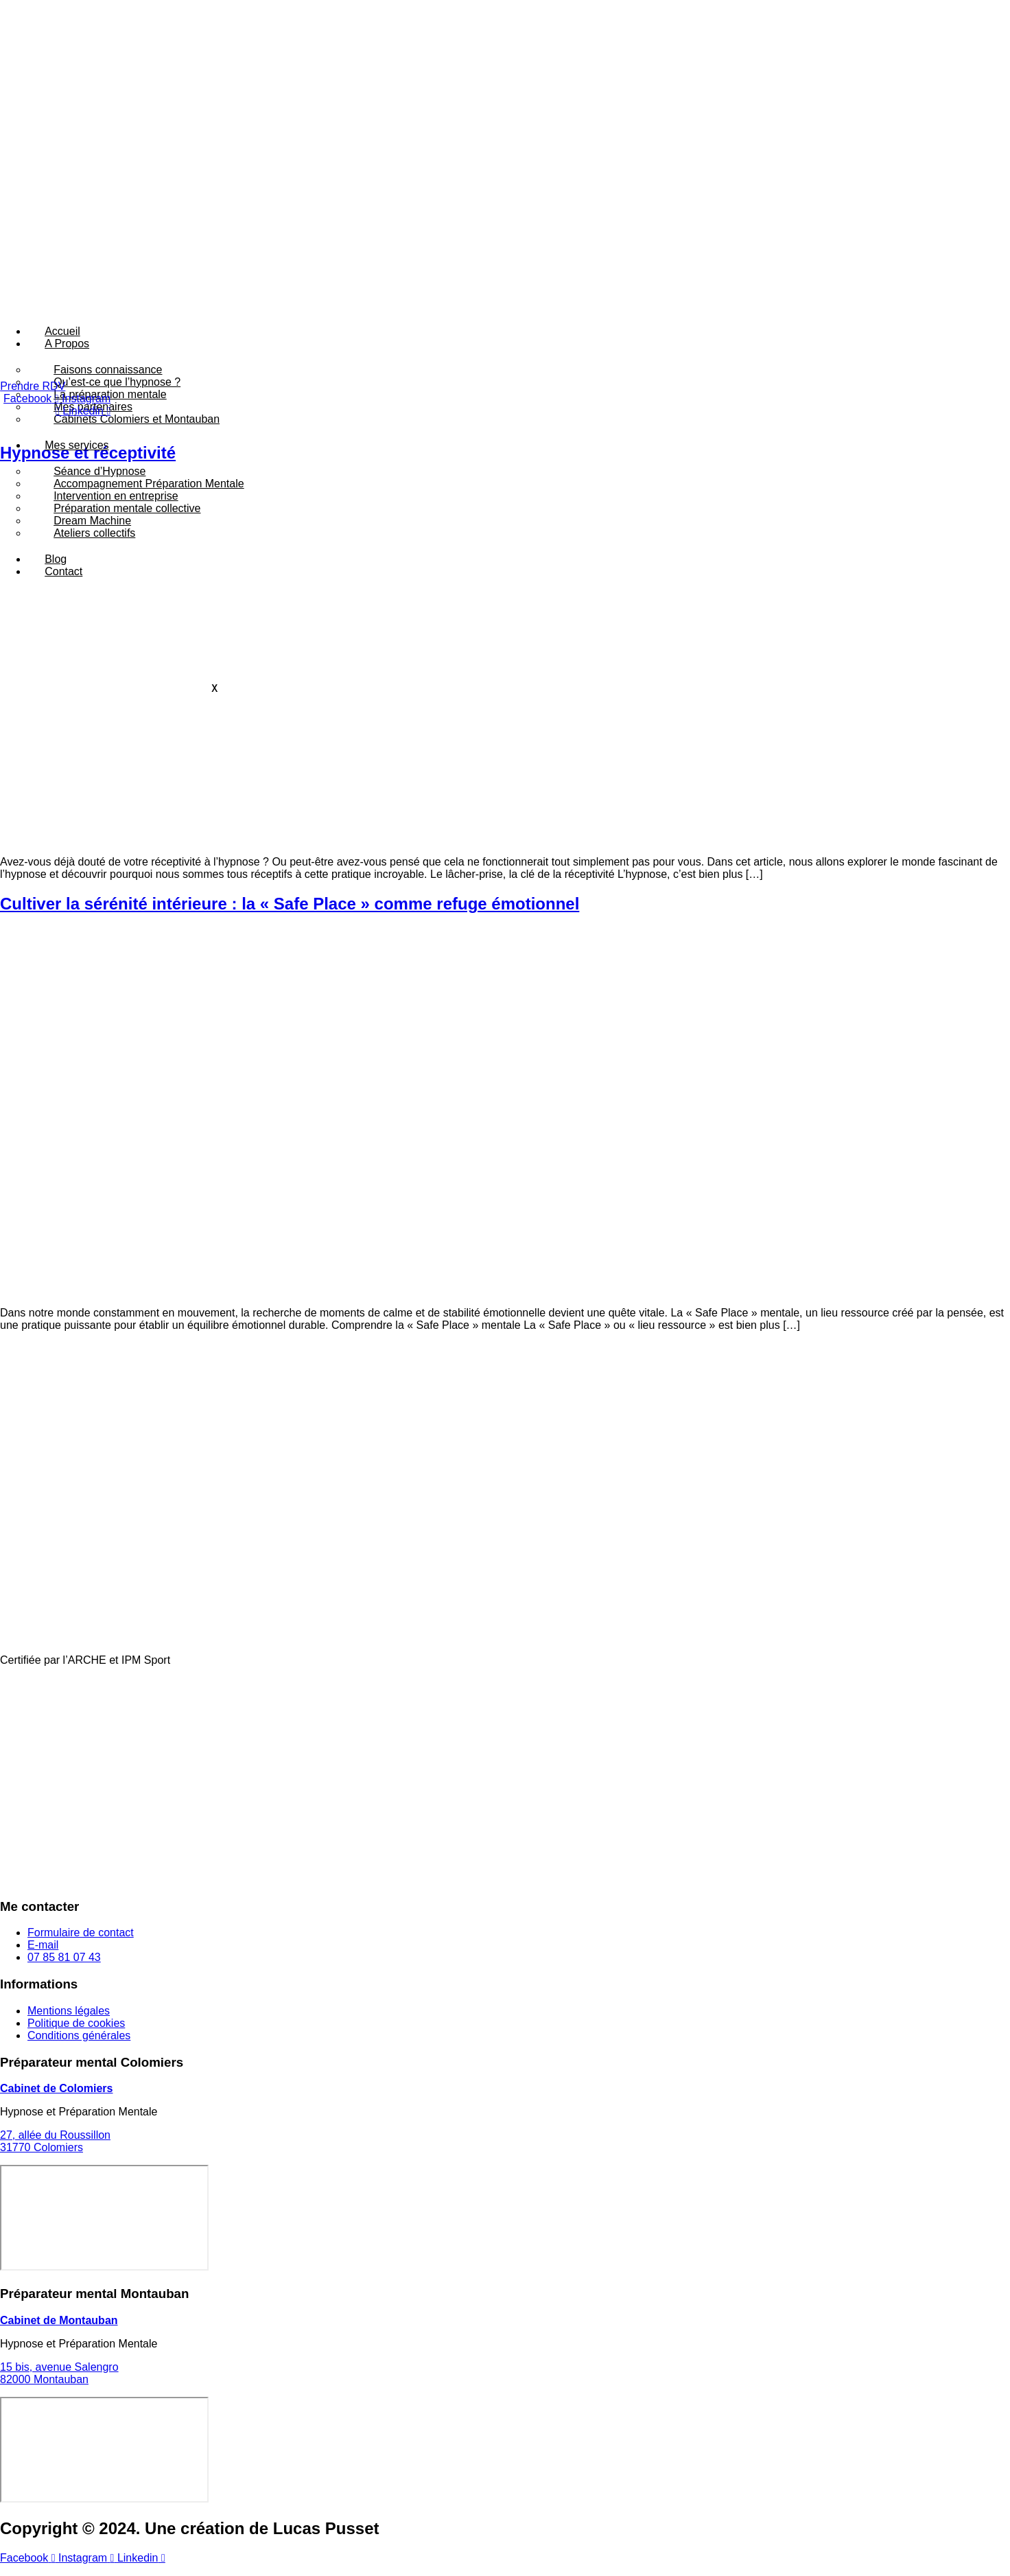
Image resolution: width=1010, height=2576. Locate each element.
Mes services (76, 445)
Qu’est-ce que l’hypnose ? (117, 382)
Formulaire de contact (80, 1945)
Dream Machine (92, 520)
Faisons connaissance (108, 369)
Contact (63, 571)
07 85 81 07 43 (64, 1969)
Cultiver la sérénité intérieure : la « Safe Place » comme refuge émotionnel (289, 916)
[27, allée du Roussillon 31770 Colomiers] (104, 2230)
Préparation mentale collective (127, 508)
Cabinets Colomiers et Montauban (137, 419)
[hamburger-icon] (480, 327)
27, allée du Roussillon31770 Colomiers (55, 2154)
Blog (56, 559)
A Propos (67, 343)
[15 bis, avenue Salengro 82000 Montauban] (104, 2461)
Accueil (62, 331)
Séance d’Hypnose (99, 471)
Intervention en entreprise (116, 496)
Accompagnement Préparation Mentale (149, 483)
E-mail (42, 1957)
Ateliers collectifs (94, 533)
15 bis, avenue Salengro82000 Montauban (59, 2385)
